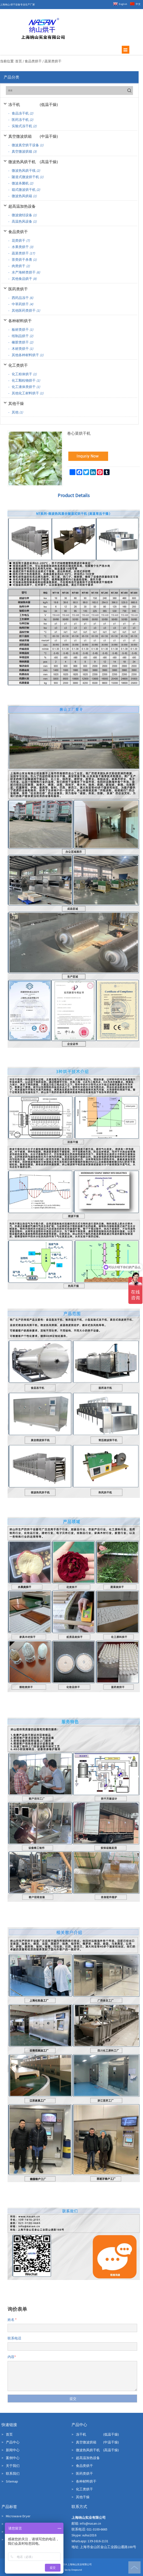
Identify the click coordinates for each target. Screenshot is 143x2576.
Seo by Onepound (73, 2569)
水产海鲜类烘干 (24, 272)
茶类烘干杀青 (22, 259)
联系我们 (10, 2473)
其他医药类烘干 (24, 310)
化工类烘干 (18, 365)
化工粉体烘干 (22, 374)
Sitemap (9, 2481)
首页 (7, 2434)
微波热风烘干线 (24, 170)
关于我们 (10, 2465)
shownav (126, 50)
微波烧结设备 (22, 215)
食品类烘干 (18, 231)
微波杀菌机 (20, 183)
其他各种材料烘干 (25, 355)
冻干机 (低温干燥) (33, 104)
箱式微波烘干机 (24, 189)
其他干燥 (16, 403)
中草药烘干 (20, 304)
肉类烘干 (19, 266)
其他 (15, 412)
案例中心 (10, 2458)
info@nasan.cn (90, 2523)
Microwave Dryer (16, 2516)
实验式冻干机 (22, 126)
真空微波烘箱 (22, 151)
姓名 (12, 2319)
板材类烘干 (20, 329)
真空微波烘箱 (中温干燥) (33, 136)
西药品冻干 (20, 298)
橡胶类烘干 (20, 342)
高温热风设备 (22, 221)
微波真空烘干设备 (25, 145)
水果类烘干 (20, 247)
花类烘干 (19, 240)
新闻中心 (10, 2450)
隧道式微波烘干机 (25, 177)
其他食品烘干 (22, 278)
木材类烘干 (20, 348)
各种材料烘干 (20, 320)
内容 (12, 2357)
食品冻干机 (20, 113)
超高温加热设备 (22, 206)
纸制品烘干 (20, 336)
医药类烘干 (18, 288)
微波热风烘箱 (22, 196)
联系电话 (14, 2338)
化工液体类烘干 (24, 387)
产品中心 (10, 2442)
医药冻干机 (20, 119)
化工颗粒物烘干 (24, 380)
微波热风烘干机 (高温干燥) (33, 161)
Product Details (74, 495)
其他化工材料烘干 (25, 393)
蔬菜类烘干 (21, 253)
